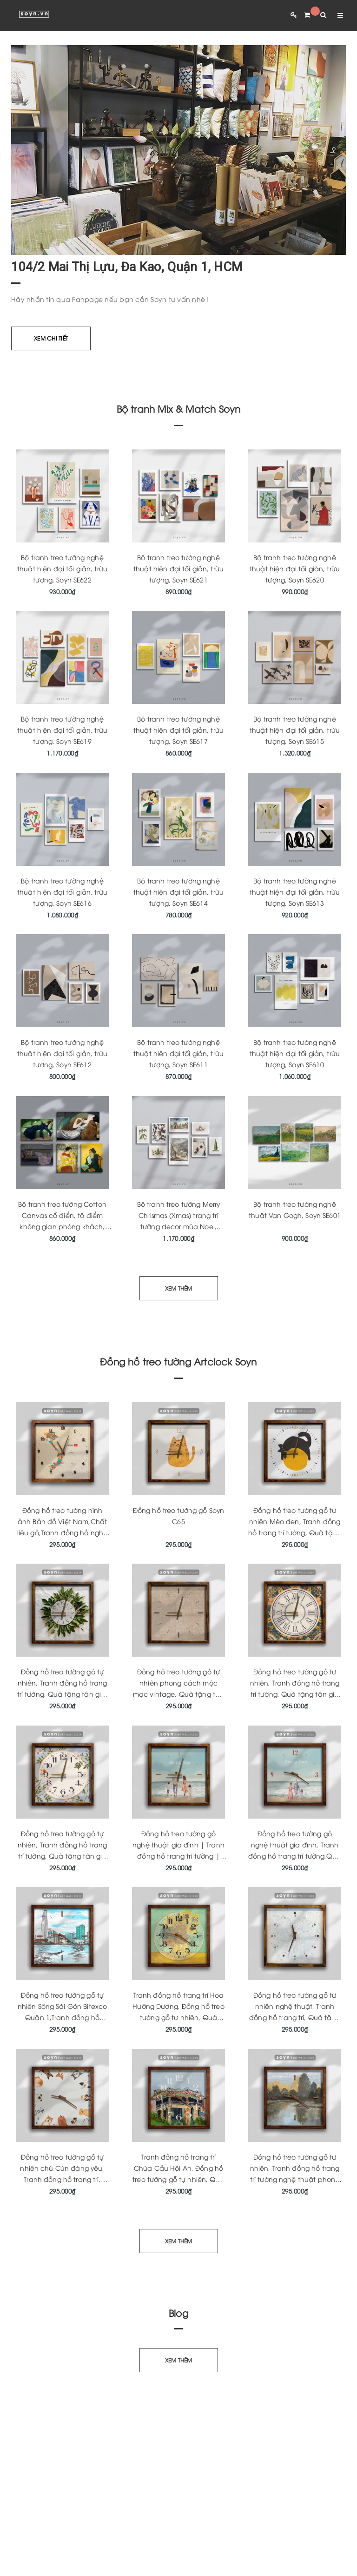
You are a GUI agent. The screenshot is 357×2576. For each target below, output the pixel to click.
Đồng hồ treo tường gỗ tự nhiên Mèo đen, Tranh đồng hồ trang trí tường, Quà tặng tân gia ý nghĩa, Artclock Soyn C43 (294, 1532)
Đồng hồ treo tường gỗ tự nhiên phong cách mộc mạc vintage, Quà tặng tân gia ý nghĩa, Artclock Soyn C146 (179, 1693)
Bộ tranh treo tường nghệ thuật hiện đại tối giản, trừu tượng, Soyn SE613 (295, 891)
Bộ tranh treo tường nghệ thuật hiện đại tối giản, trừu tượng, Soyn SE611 (178, 1053)
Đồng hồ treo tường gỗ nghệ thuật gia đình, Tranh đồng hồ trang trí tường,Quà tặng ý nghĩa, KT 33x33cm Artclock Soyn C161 (294, 1855)
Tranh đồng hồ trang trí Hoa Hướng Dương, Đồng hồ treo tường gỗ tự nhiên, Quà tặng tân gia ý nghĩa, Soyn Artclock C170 (178, 2017)
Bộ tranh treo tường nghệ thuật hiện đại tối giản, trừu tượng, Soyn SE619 (62, 729)
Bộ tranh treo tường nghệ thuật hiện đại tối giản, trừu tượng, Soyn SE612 (62, 1053)
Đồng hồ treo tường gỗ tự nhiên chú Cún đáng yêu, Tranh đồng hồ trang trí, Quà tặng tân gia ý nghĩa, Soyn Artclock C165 (63, 2179)
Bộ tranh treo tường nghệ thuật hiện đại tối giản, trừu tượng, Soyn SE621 (178, 568)
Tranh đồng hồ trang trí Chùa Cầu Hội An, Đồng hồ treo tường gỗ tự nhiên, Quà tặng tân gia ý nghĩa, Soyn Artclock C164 (178, 2179)
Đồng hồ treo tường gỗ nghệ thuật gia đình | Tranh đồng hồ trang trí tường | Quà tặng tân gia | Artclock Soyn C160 (178, 1855)
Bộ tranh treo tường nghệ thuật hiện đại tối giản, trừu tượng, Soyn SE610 (295, 1053)
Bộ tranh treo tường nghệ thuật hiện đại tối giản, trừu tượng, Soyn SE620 (295, 568)
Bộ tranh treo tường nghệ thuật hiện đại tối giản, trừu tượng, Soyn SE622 (62, 568)
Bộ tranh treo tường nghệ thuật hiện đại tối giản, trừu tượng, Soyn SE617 (178, 729)
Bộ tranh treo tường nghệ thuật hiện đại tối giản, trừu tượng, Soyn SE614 (178, 891)
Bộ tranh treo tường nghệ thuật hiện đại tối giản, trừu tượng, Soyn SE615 (295, 729)
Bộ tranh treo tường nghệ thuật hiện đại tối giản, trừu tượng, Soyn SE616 (62, 891)
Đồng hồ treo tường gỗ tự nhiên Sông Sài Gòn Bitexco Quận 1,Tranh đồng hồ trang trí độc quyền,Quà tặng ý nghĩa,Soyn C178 (62, 2017)
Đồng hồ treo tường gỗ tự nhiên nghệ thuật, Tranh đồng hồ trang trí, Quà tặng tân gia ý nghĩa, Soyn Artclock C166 (294, 2017)
